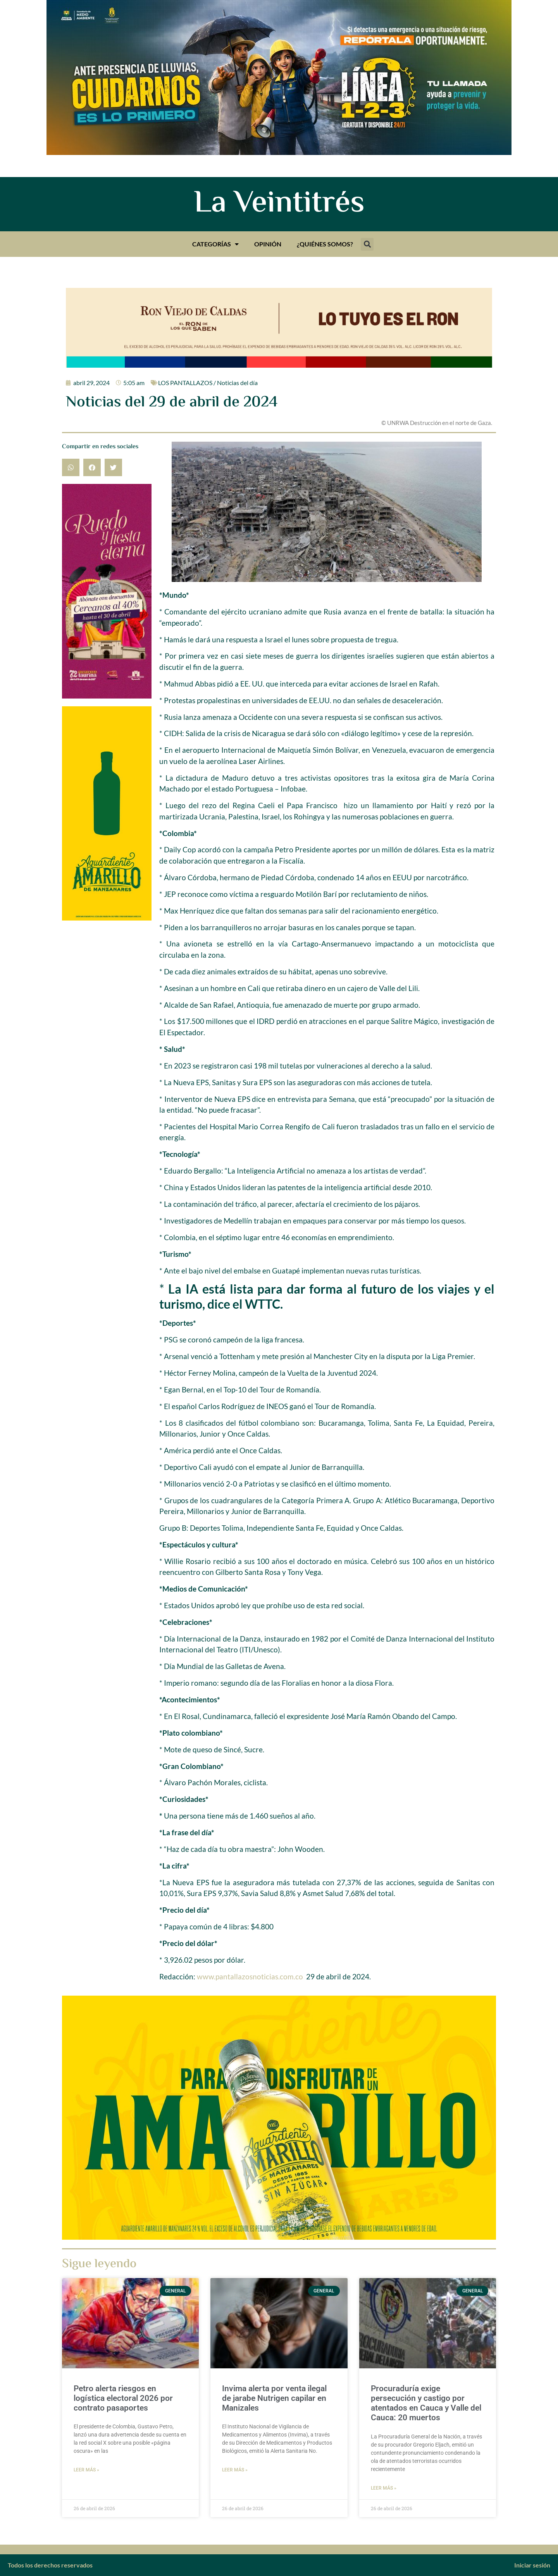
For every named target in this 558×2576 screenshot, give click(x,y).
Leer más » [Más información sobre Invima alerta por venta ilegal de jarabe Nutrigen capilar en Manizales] (235, 2470)
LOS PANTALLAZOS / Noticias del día (208, 382)
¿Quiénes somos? (325, 244)
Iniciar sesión (532, 2565)
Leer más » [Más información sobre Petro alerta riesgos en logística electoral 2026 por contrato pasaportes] (86, 2470)
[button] (367, 244)
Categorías (215, 244)
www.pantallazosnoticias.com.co (250, 1976)
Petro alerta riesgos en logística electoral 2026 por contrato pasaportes (123, 2398)
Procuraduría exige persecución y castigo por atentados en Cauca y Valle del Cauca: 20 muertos (426, 2403)
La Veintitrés (279, 204)
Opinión (267, 244)
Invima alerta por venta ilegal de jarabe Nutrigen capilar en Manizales (274, 2398)
